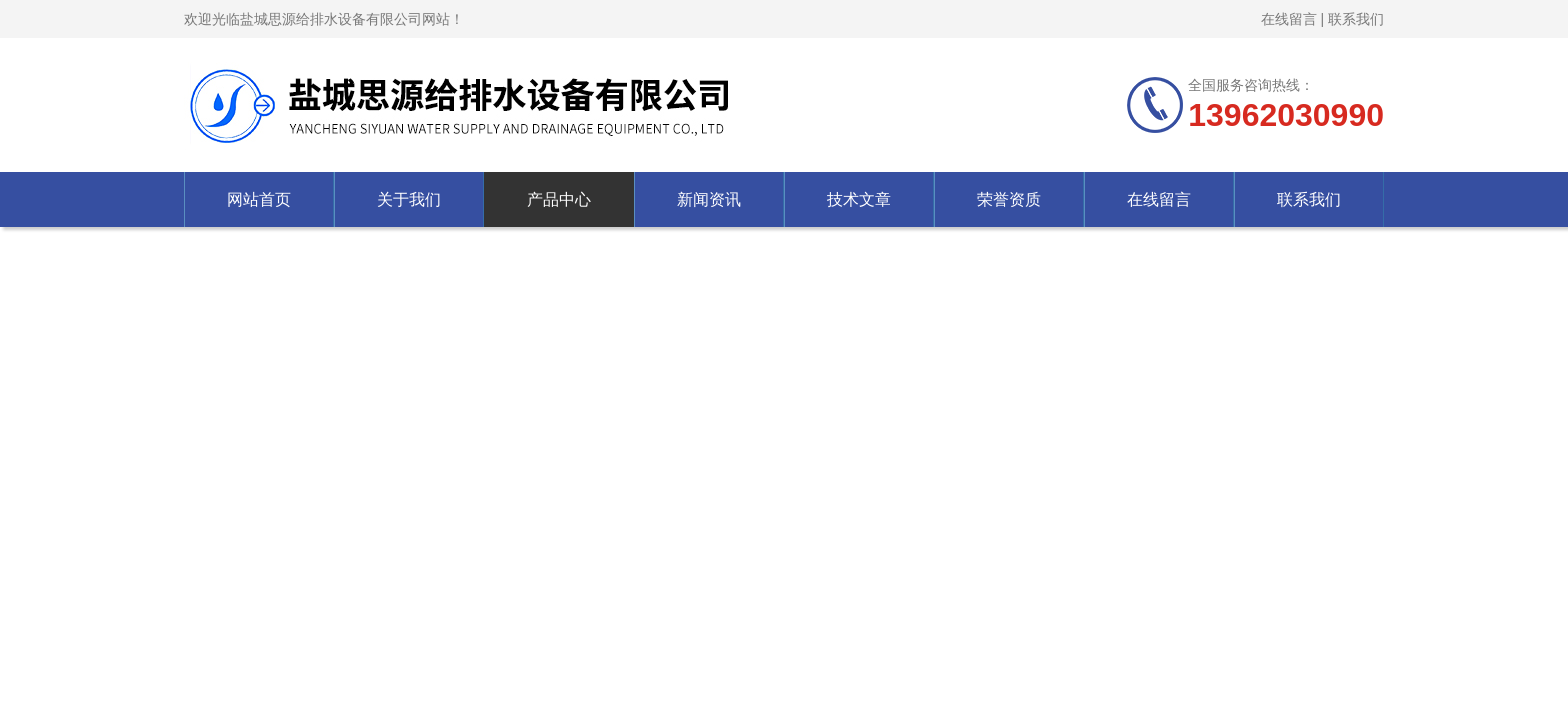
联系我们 (1356, 19)
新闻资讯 (709, 199)
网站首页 (259, 199)
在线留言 (1289, 19)
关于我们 (409, 199)
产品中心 (559, 199)
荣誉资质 (1009, 199)
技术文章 (859, 199)
